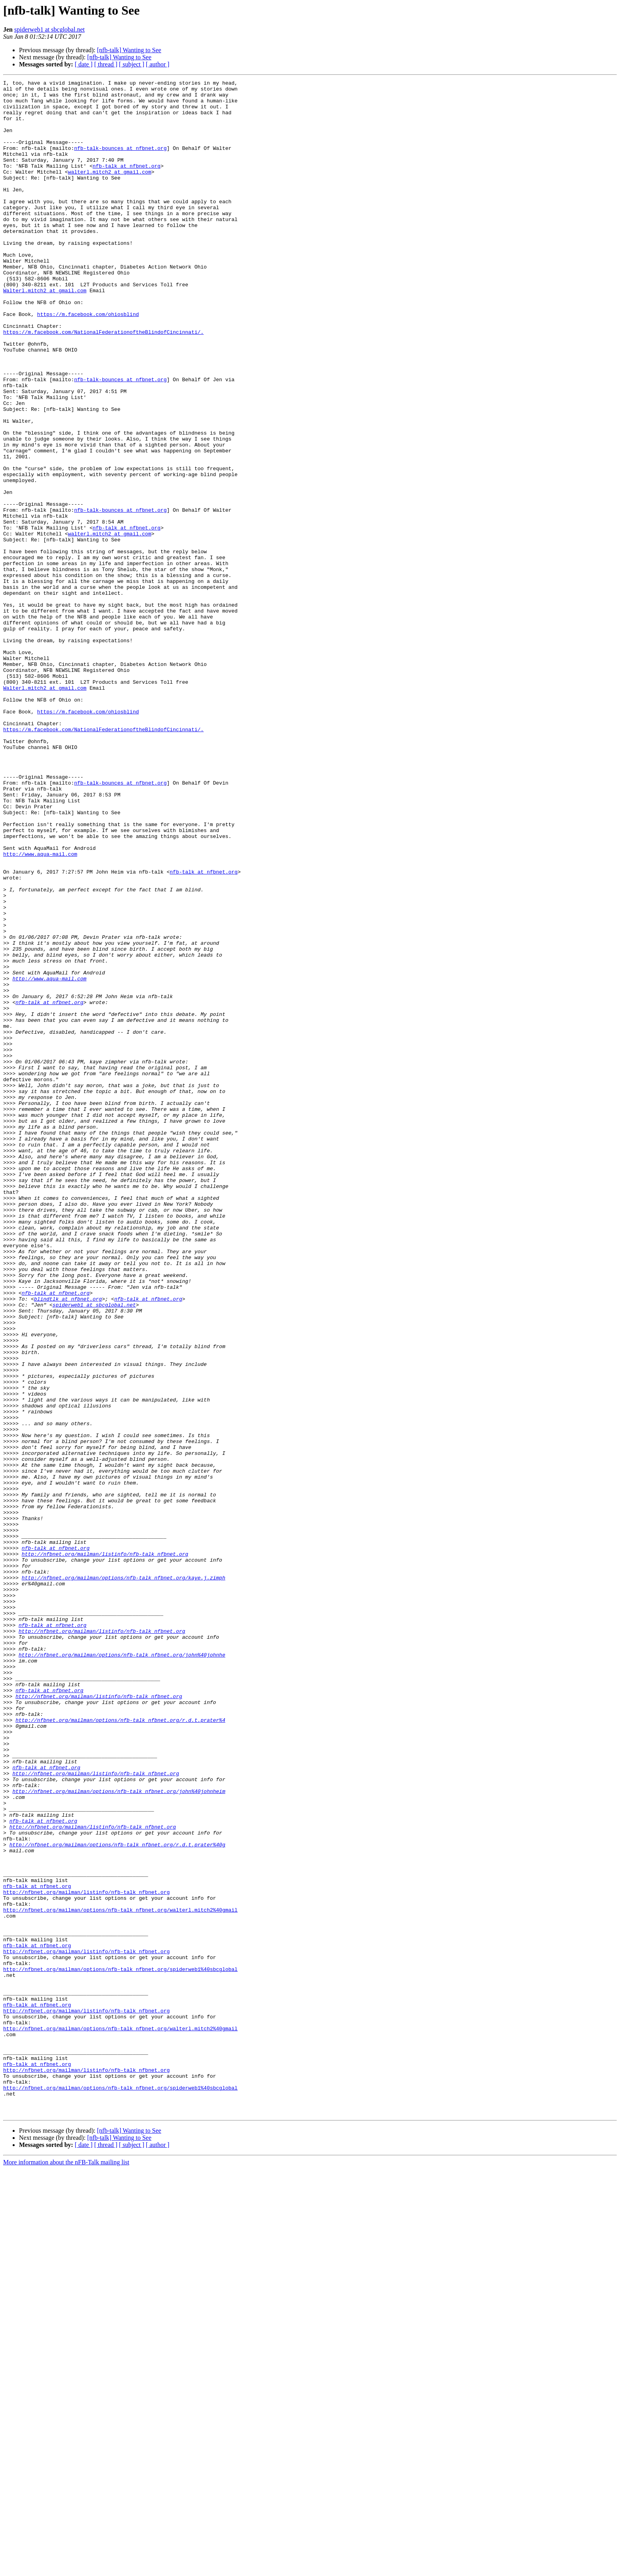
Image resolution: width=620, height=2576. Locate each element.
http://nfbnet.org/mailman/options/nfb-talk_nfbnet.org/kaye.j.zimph (123, 1877)
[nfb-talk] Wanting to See (129, 50)
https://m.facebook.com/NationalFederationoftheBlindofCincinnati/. (103, 382)
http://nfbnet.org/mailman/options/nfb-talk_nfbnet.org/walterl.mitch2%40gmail (120, 2276)
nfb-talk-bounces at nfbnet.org (120, 162)
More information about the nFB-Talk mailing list (66, 2569)
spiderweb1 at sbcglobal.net (49, 29)
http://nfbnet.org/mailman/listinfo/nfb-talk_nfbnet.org (105, 1849)
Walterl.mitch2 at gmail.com (45, 333)
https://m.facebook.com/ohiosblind (88, 361)
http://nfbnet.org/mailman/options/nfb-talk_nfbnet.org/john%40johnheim (118, 2133)
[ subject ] (131, 64)
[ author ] (158, 64)
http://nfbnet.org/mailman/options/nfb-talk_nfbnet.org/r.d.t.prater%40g (117, 2198)
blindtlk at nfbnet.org (68, 1543)
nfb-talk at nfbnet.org (127, 183)
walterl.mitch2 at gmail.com (109, 190)
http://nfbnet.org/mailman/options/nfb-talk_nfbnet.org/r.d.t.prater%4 (120, 2048)
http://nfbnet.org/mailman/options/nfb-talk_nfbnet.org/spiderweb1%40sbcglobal (120, 2347)
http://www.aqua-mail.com (40, 1009)
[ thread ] (105, 64)
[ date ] (84, 64)
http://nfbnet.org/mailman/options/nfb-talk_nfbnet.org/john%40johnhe (122, 1970)
